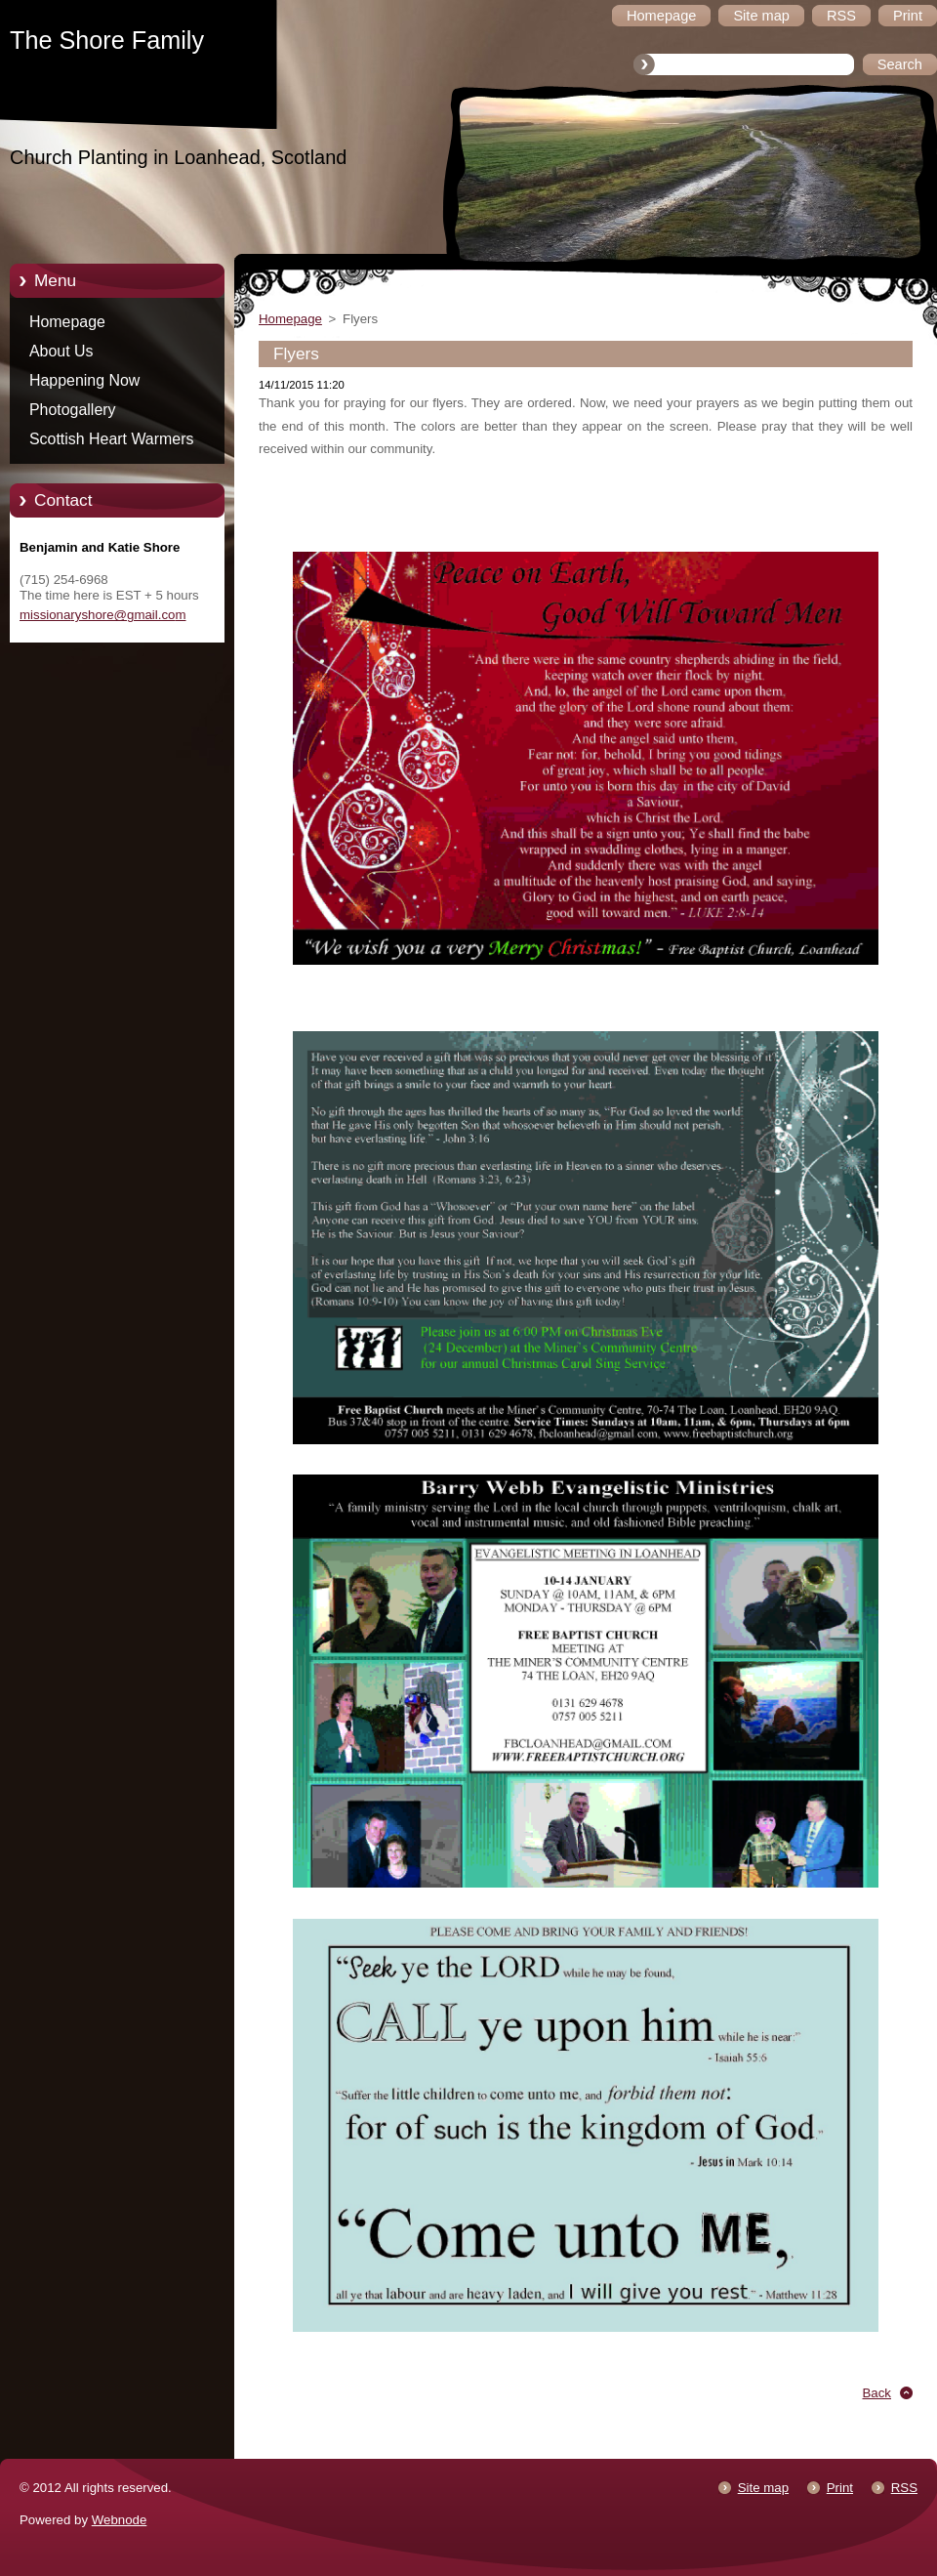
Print (840, 2487)
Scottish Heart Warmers (111, 439)
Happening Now (84, 380)
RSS (904, 2487)
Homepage (67, 321)
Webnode (119, 2520)
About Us (61, 351)
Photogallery (72, 409)
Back (877, 2393)
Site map (763, 2487)
